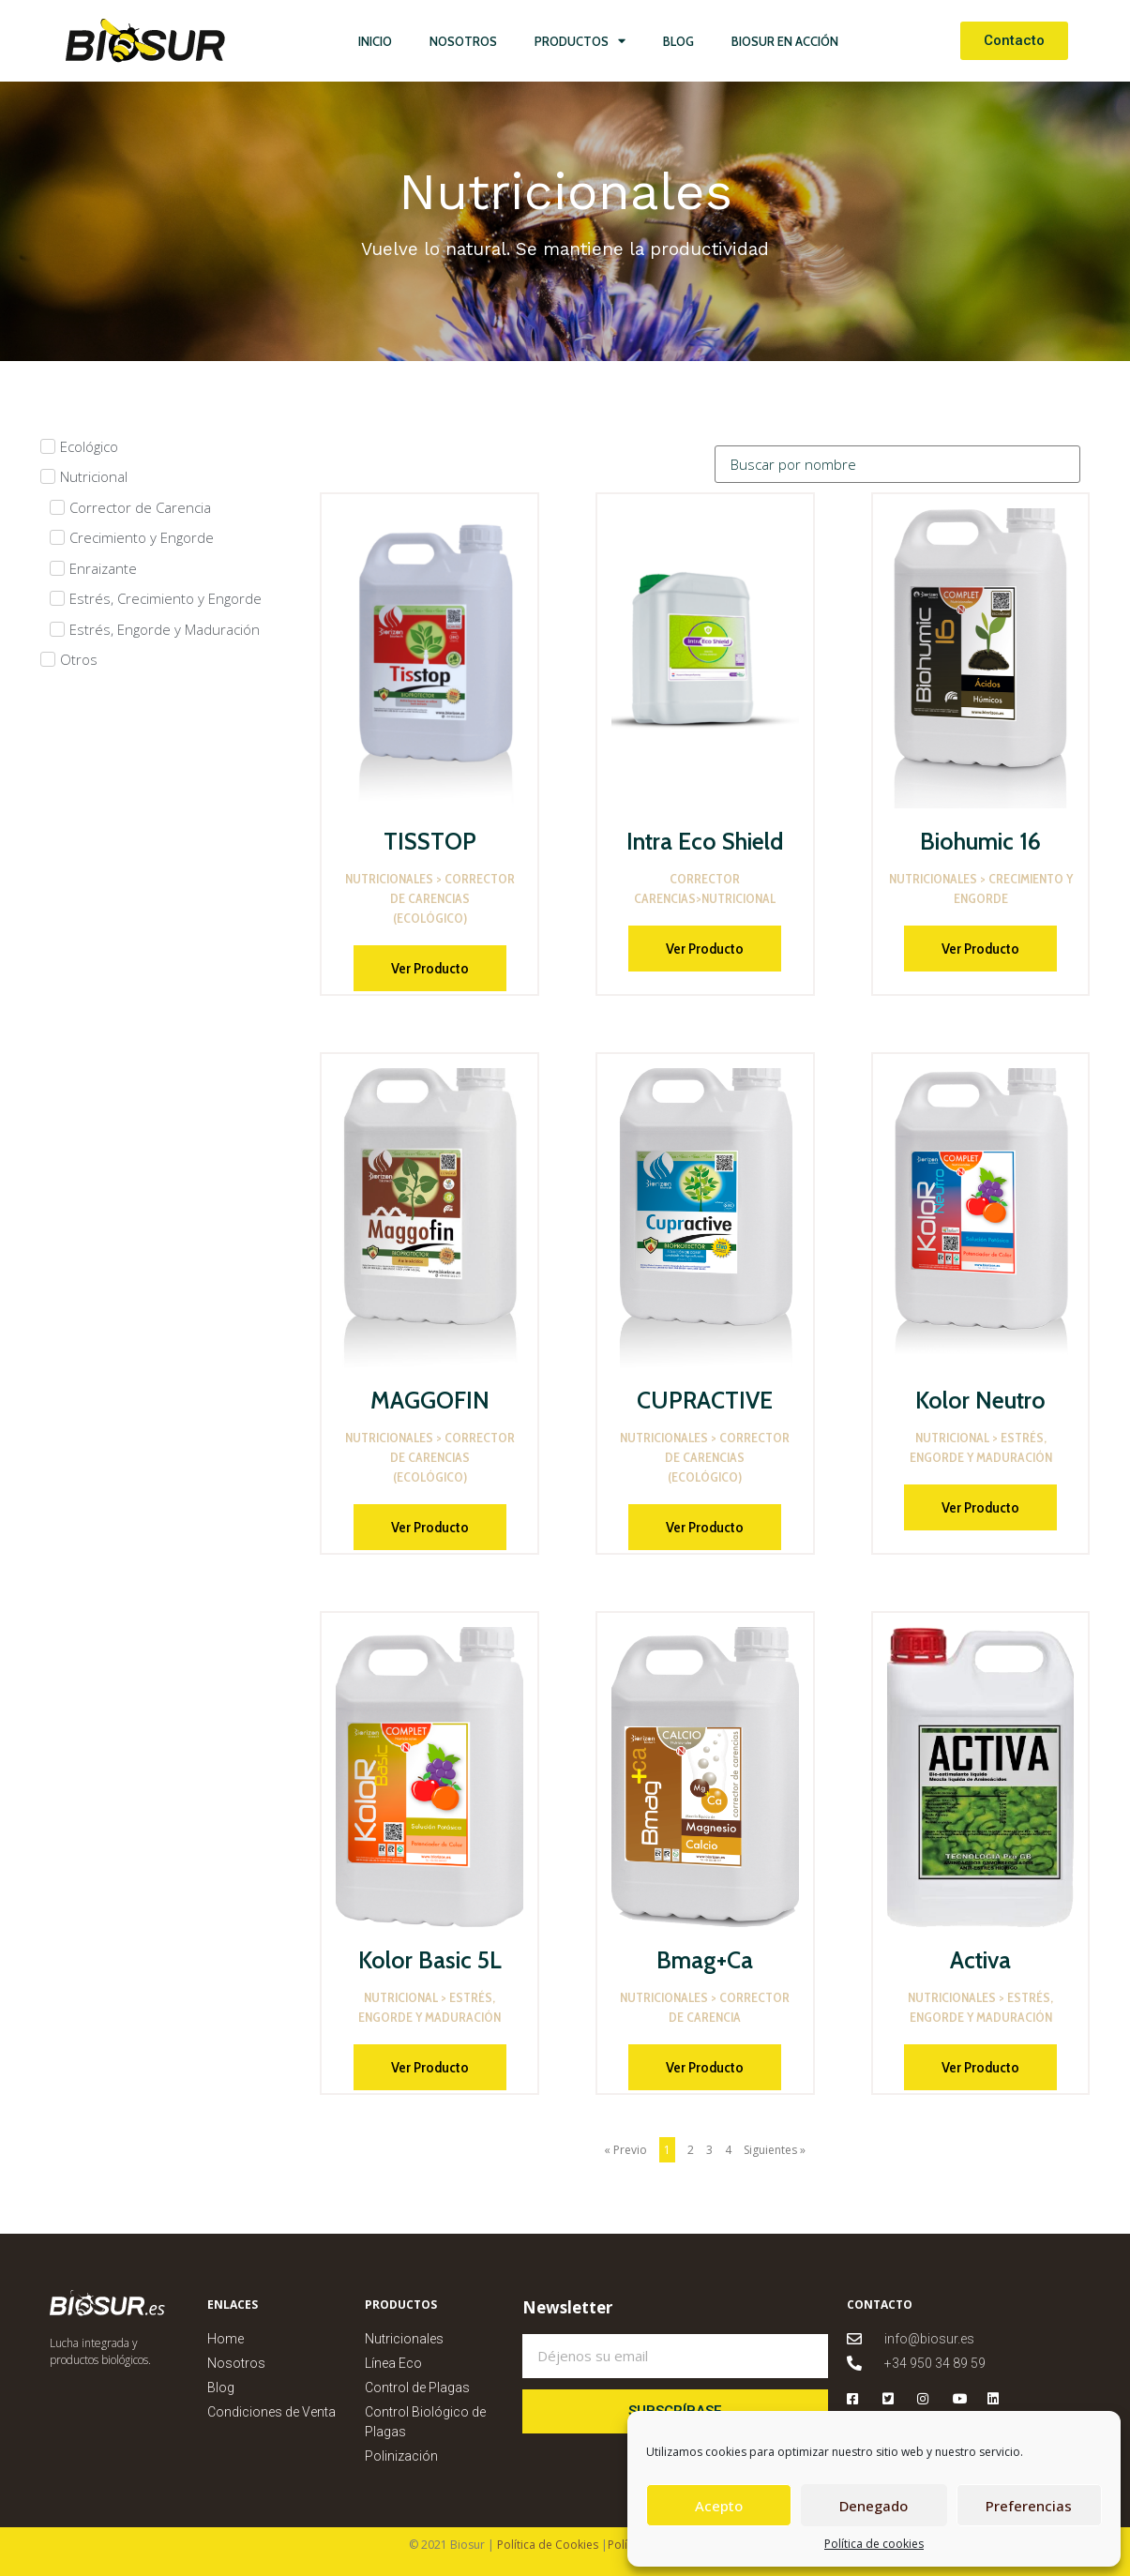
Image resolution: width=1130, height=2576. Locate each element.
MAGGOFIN (430, 1400)
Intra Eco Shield (704, 841)
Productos (580, 40)
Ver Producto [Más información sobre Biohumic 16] (980, 948)
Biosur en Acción (784, 41)
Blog (678, 41)
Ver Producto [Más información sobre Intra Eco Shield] (705, 948)
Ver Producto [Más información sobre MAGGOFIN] (430, 1527)
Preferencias (1029, 2505)
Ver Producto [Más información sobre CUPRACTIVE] (705, 1527)
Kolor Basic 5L (430, 1960)
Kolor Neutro (980, 1400)
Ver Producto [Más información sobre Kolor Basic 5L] (430, 2067)
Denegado (873, 2505)
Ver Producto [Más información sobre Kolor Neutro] (980, 1507)
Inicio (375, 41)
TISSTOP (430, 841)
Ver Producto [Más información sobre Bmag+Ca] (705, 2067)
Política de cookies (874, 2544)
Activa (980, 1960)
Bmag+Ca (704, 1960)
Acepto (719, 2505)
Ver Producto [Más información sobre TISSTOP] (430, 968)
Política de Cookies (546, 2545)
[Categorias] (898, 464)
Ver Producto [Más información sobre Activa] (980, 2067)
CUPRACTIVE (705, 1400)
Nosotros (463, 41)
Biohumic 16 (980, 841)
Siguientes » (775, 2150)
